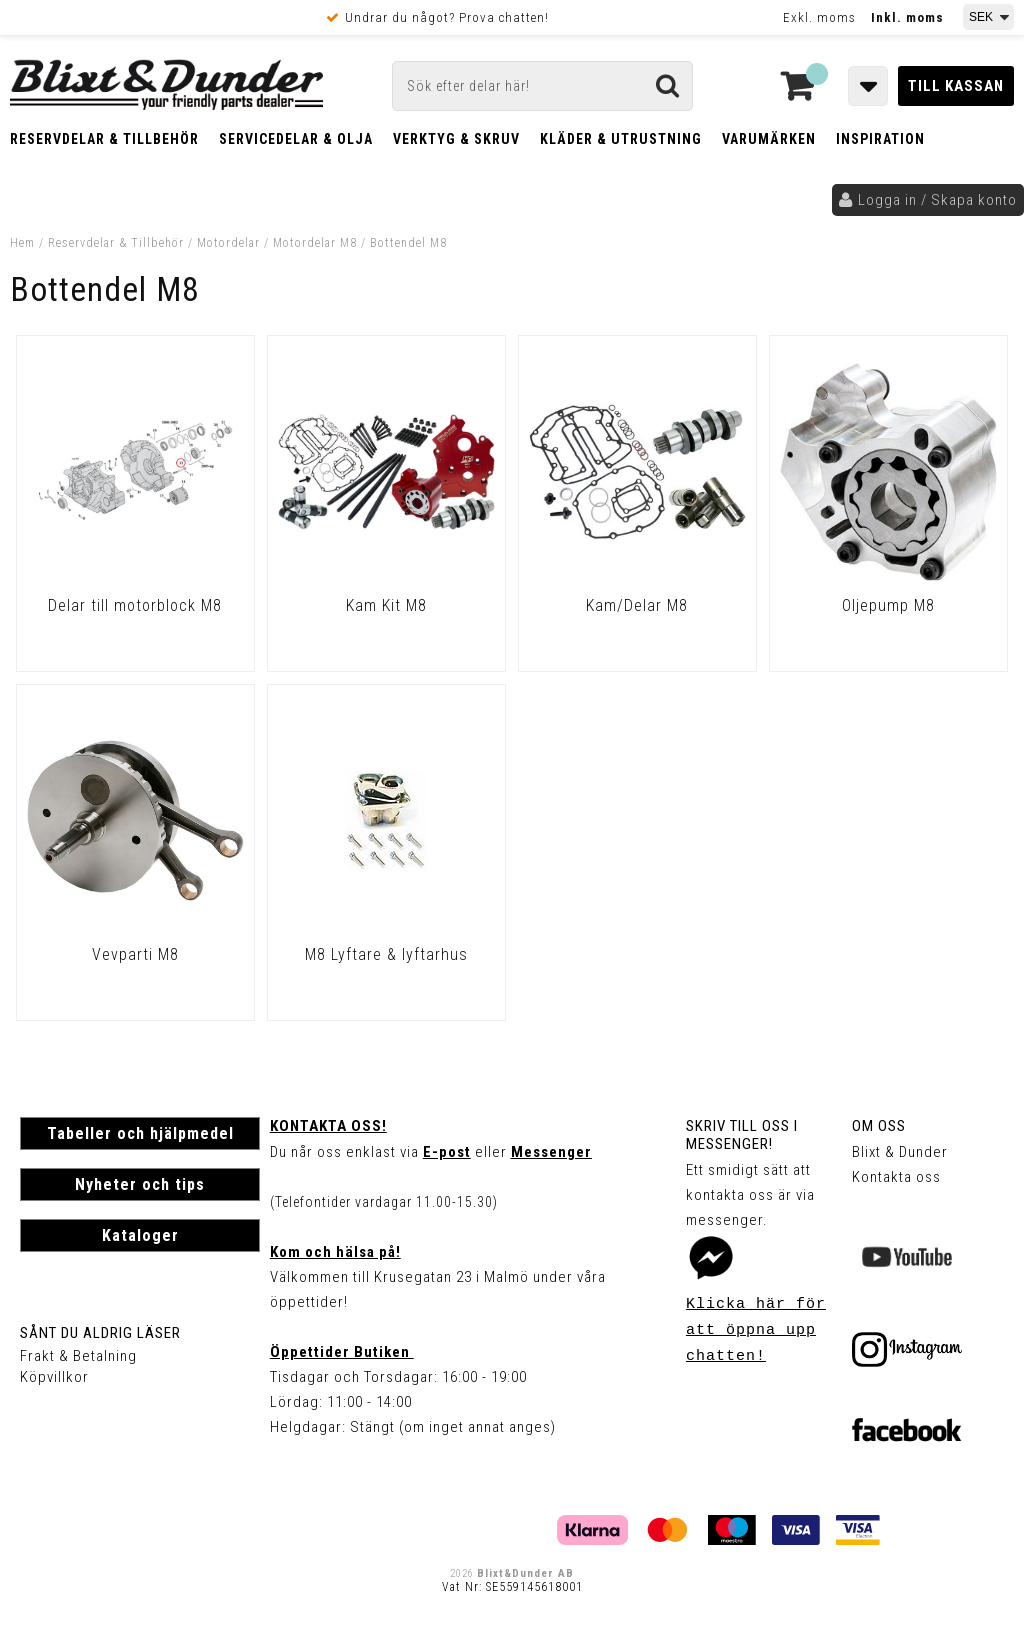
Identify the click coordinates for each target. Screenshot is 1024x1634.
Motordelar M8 (315, 243)
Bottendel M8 (408, 243)
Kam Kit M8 (386, 605)
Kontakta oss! (328, 1126)
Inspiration (880, 139)
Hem (22, 243)
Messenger (551, 1152)
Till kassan (956, 86)
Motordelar (230, 243)
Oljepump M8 (888, 605)
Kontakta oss (896, 1177)
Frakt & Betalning (78, 1356)
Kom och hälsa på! (335, 1252)
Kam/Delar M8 (637, 605)
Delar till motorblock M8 (135, 605)
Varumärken (769, 139)
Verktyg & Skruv (456, 139)
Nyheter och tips (140, 1184)
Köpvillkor (54, 1377)
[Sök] (542, 86)
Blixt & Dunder (900, 1152)
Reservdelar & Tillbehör (104, 139)
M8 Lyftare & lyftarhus (386, 954)
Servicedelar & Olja (296, 139)
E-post (447, 1152)
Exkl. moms (819, 17)
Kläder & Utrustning (621, 139)
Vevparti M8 (135, 954)
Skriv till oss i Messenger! (742, 1135)
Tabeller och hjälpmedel (140, 1133)
